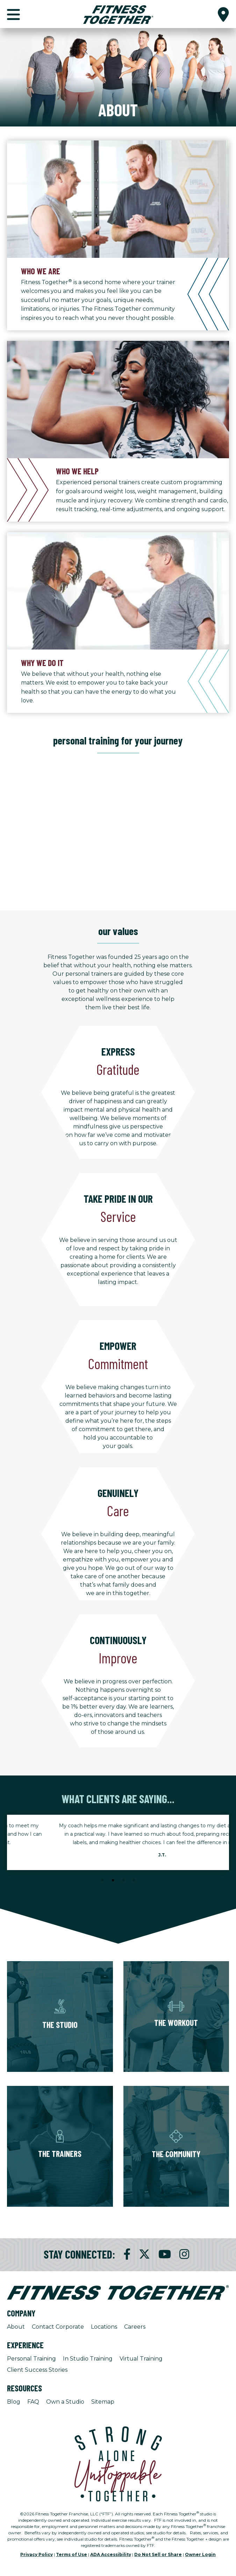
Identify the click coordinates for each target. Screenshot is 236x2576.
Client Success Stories (37, 2370)
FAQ (33, 2401)
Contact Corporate (58, 2326)
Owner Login (200, 2554)
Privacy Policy (36, 2554)
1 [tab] (102, 1880)
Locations (104, 2326)
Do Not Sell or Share (158, 2554)
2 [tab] (112, 1880)
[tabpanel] (118, 1842)
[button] (223, 14)
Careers (134, 2326)
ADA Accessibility (110, 2554)
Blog (13, 2401)
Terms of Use (71, 2554)
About (16, 2326)
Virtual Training (141, 2358)
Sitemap (102, 2401)
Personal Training (31, 2358)
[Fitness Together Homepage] (118, 14)
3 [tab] (123, 1880)
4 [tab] (133, 1880)
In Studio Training (88, 2358)
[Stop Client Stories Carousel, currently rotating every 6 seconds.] (118, 1890)
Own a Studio (65, 2401)
